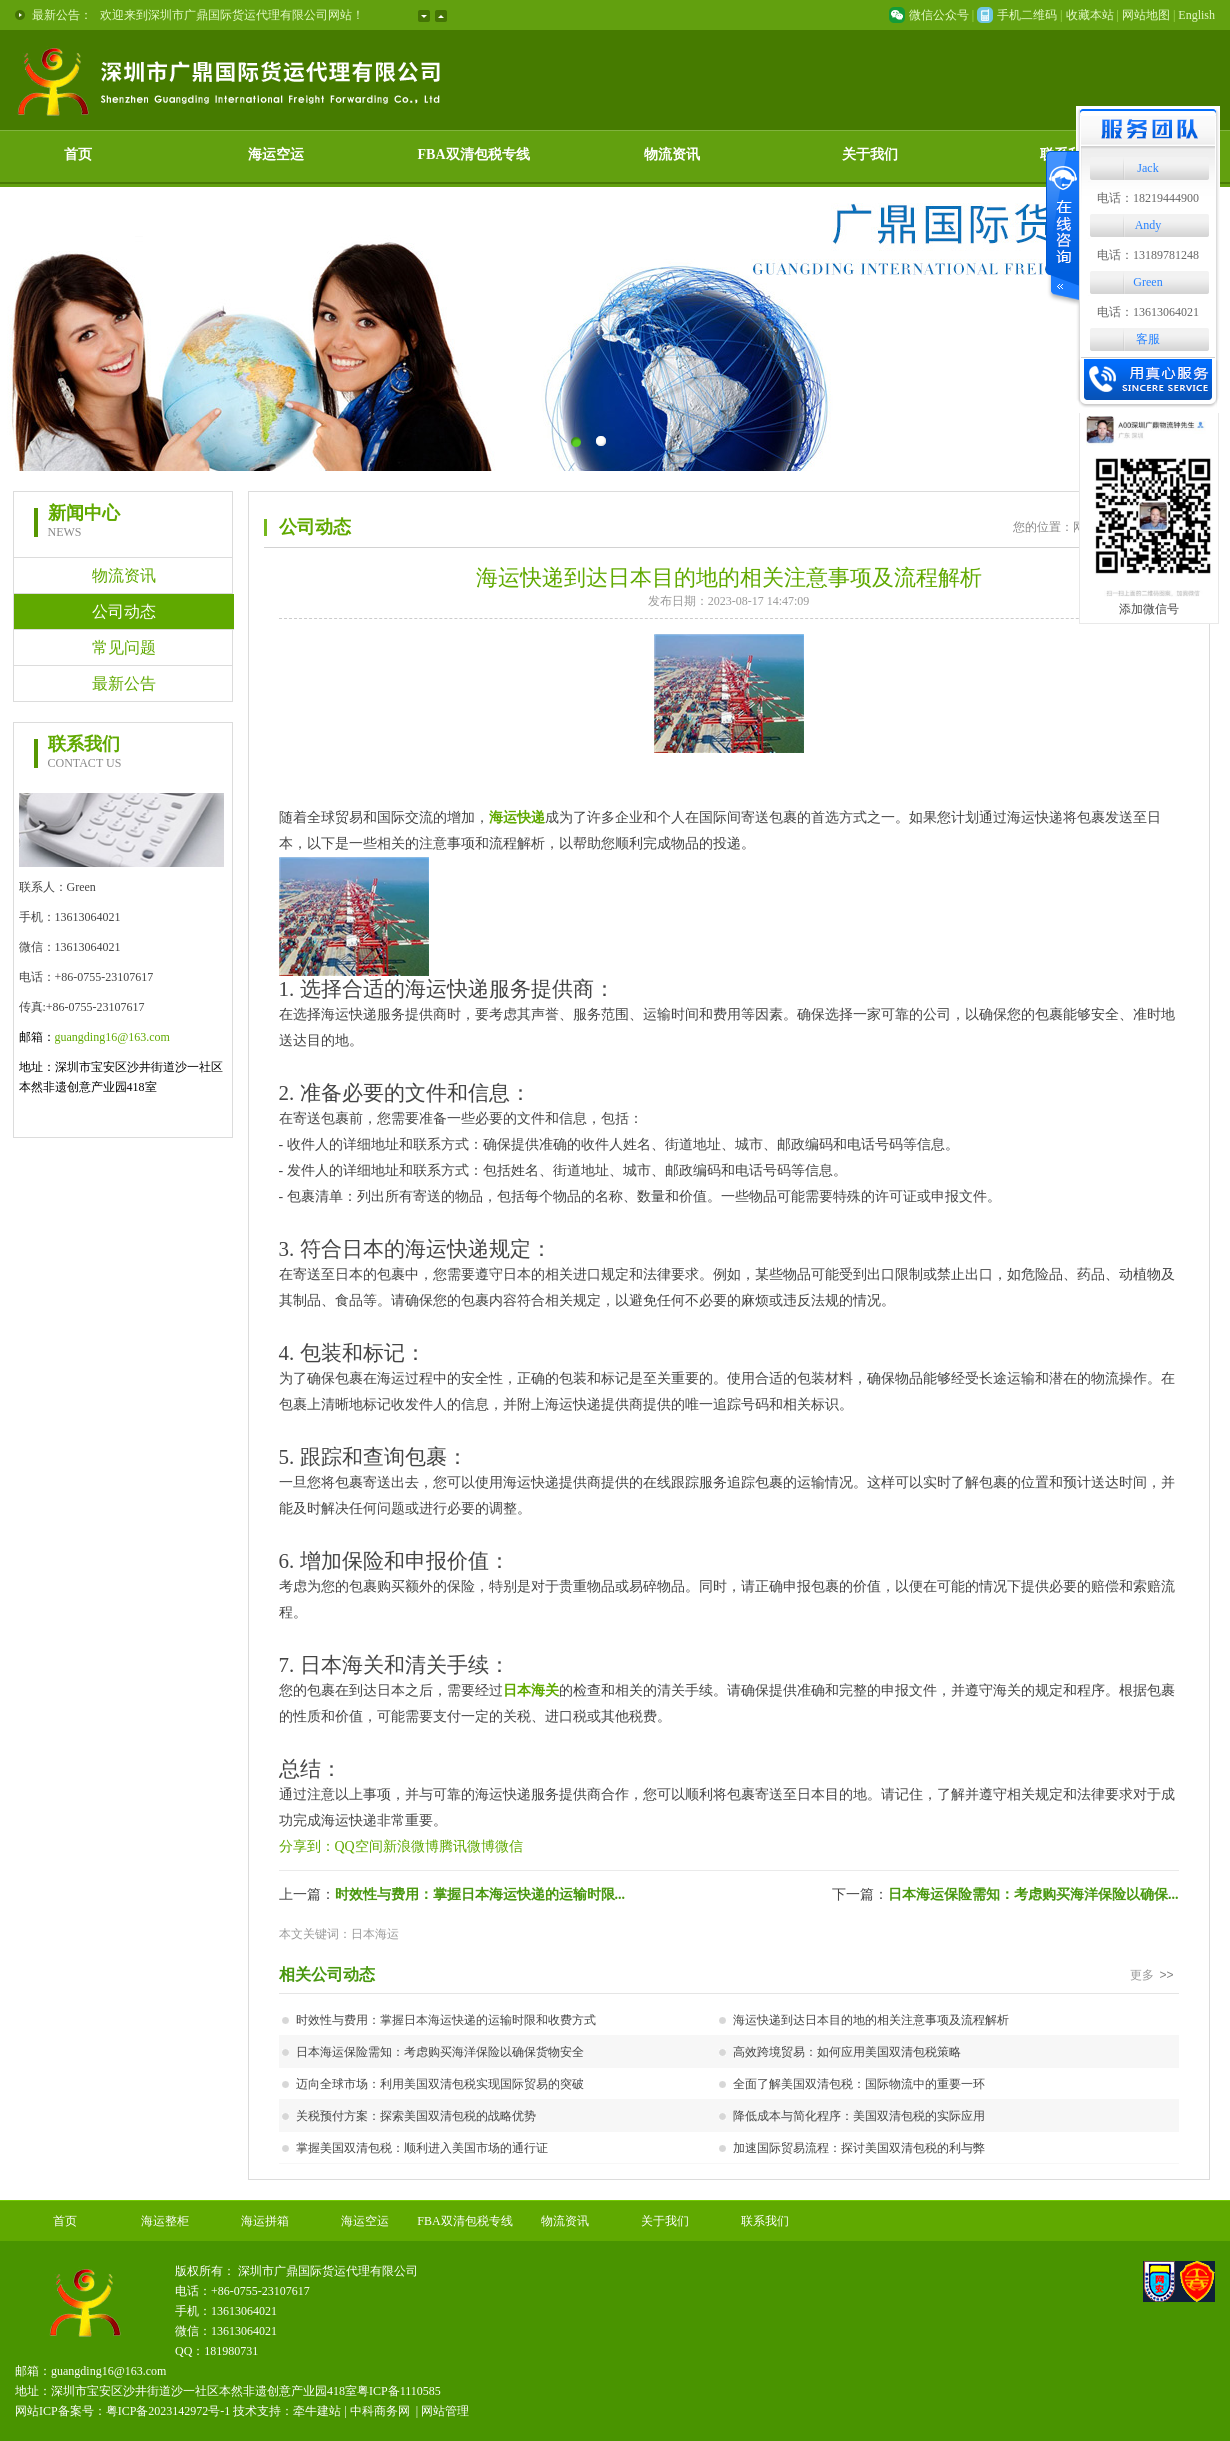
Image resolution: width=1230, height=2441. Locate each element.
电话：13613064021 (1148, 312)
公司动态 (124, 611)
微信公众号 (939, 15)
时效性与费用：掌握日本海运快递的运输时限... (480, 1894)
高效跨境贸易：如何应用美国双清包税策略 (847, 2052)
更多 (1154, 1975)
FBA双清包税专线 (474, 154)
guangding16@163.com (112, 1037)
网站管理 (445, 2411)
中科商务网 (380, 2411)
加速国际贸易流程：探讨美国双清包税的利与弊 (859, 2148)
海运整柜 (165, 2221)
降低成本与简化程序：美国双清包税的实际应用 (859, 2116)
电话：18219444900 (1148, 198)
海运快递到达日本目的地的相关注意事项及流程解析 (871, 2020)
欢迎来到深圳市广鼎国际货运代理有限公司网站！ (232, 15)
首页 (78, 154)
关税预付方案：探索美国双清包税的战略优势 (416, 2116)
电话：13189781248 (1148, 255)
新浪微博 (411, 1846)
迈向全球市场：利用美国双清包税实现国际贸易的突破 (440, 2084)
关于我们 (870, 154)
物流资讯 (672, 154)
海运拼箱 (265, 2221)
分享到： (307, 1846)
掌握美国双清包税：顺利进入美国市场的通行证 (422, 2148)
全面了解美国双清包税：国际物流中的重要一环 (859, 2084)
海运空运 (276, 154)
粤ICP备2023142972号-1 (168, 2411)
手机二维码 (1027, 15)
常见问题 (124, 647)
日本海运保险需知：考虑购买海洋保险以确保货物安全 (440, 2052)
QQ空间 (359, 1846)
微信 (509, 1846)
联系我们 (765, 2221)
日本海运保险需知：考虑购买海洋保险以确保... (1033, 1894)
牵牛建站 (317, 2411)
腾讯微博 (467, 1846)
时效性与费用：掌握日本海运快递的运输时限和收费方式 (446, 2020)
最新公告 (124, 683)
